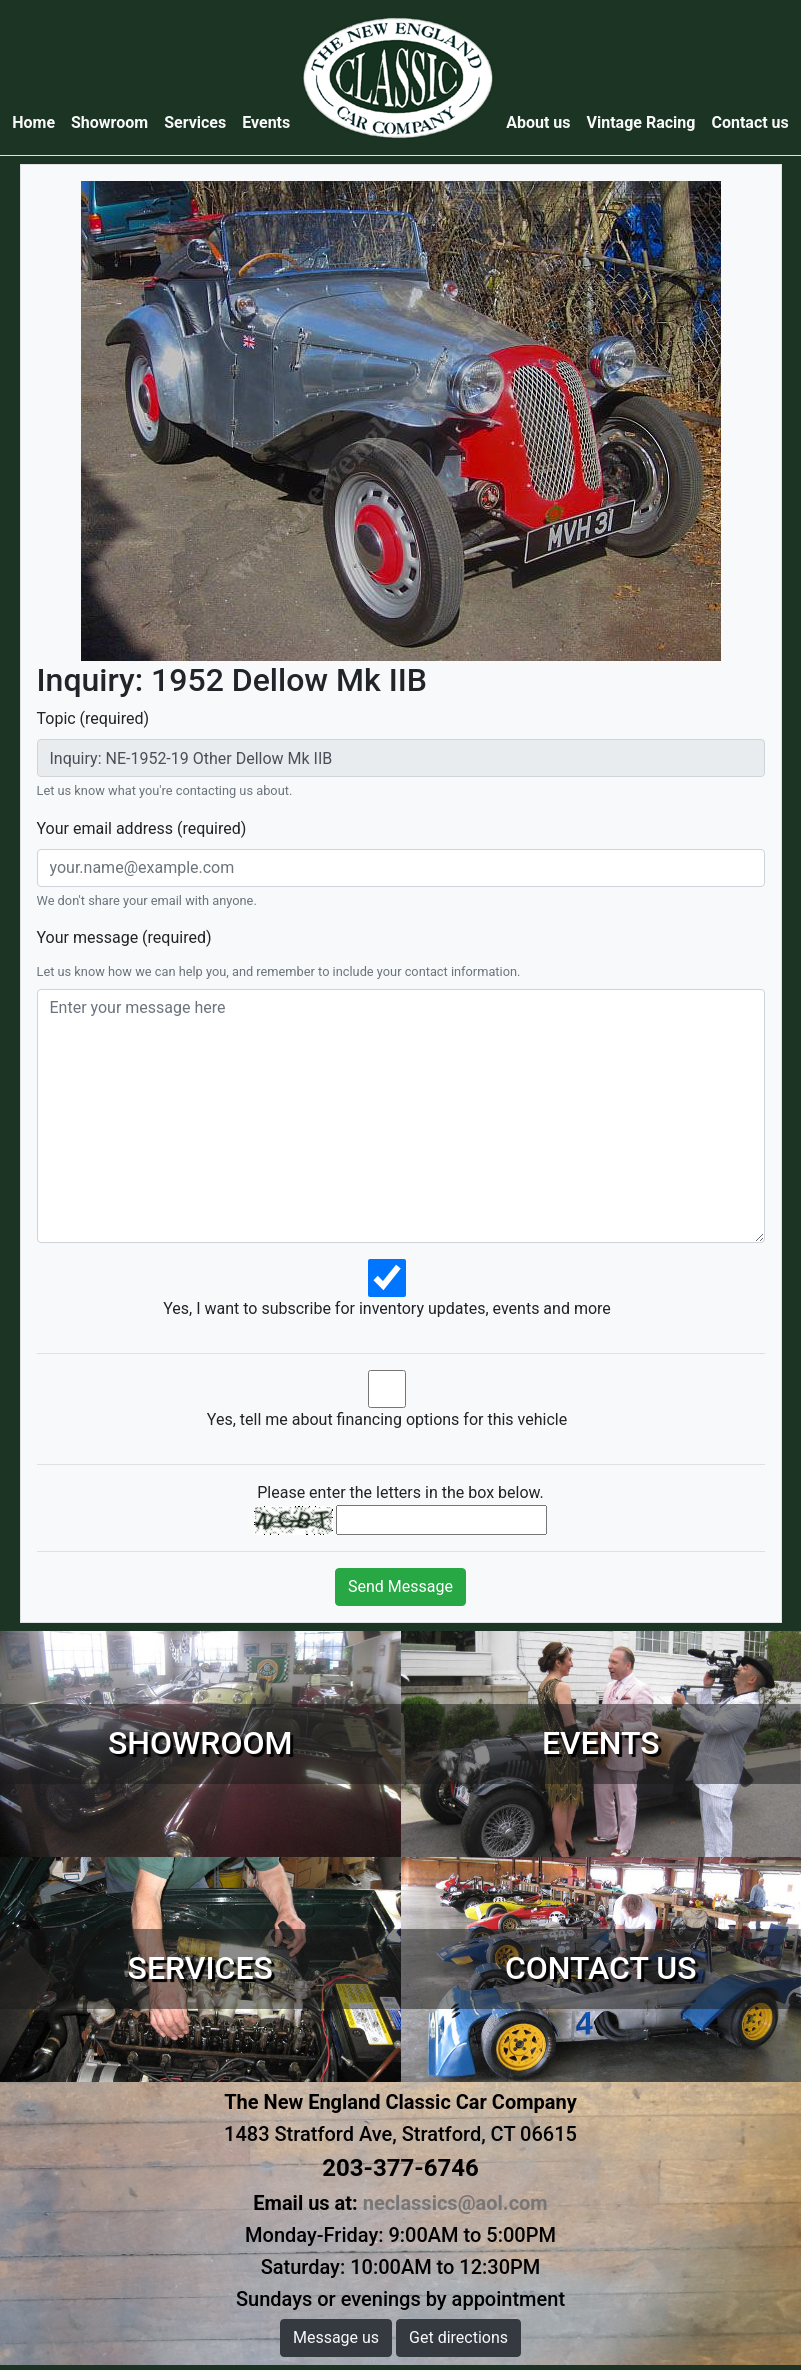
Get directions (458, 2337)
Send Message (400, 1586)
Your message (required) (124, 937)
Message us (336, 2337)
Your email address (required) (142, 828)
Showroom (109, 122)
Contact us (749, 122)
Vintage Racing (641, 122)
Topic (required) (93, 718)
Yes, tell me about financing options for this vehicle (387, 1419)
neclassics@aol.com (455, 2203)
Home (37, 121)
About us (538, 122)
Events (266, 122)
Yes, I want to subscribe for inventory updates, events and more (387, 1308)
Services (195, 122)
